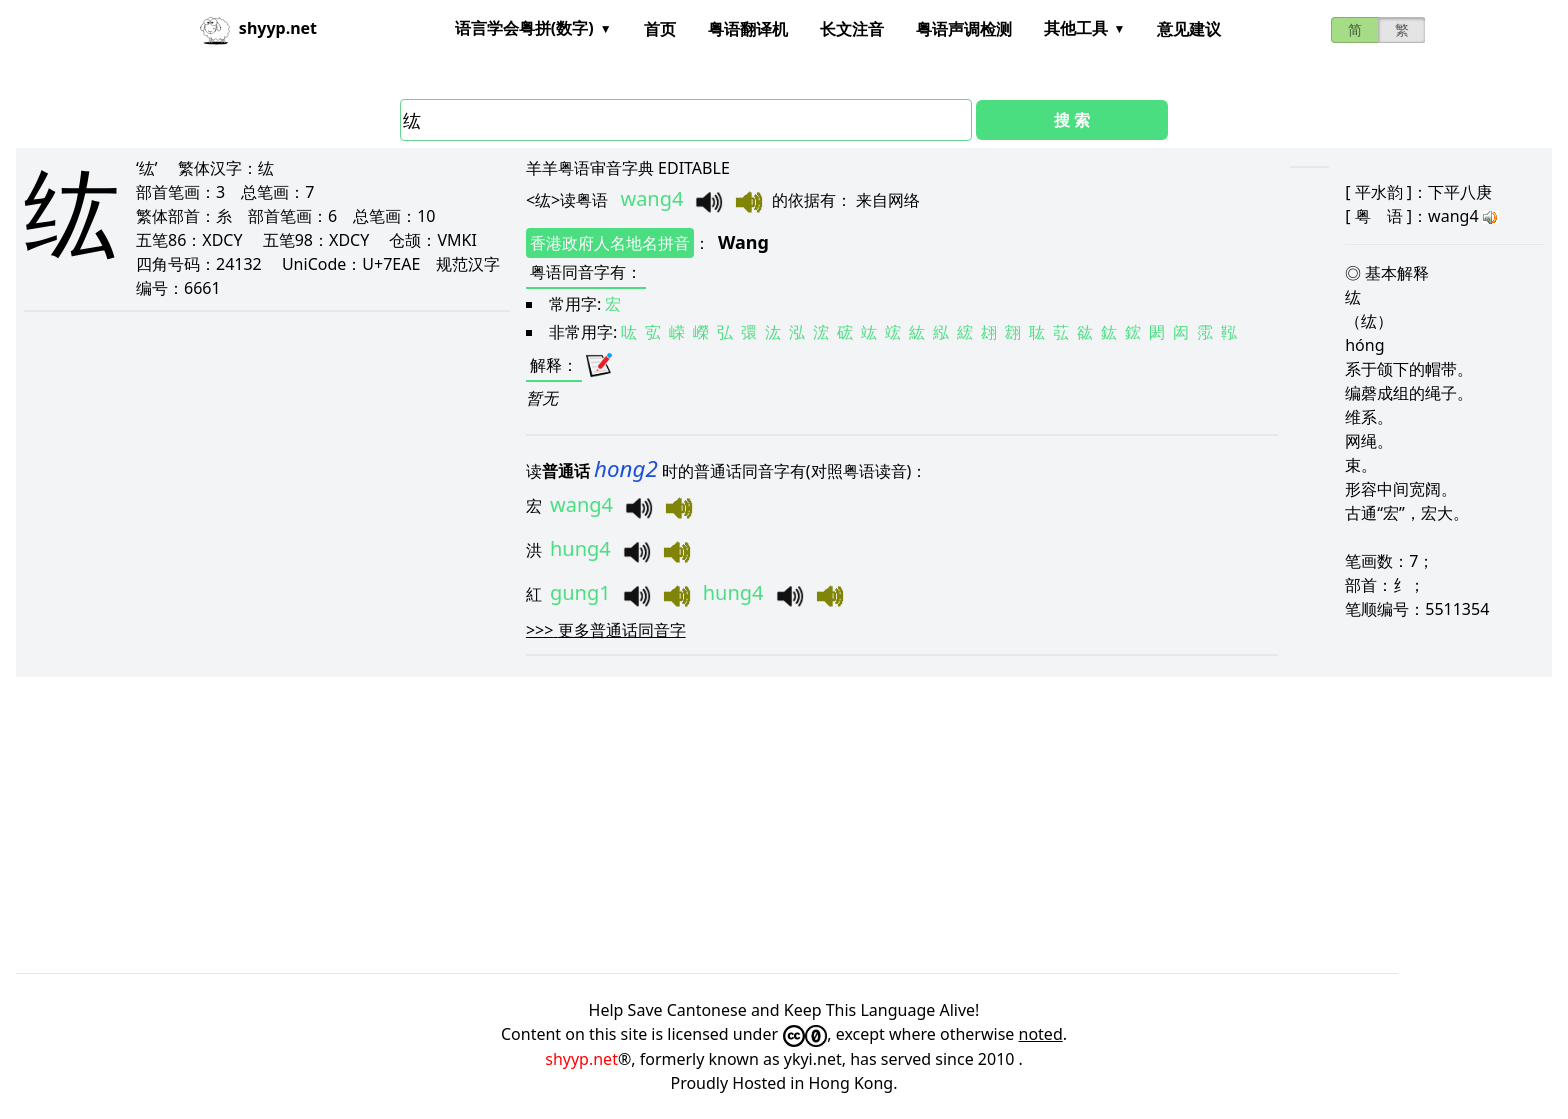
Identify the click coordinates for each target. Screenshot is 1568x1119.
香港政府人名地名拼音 (610, 243)
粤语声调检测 (964, 29)
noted (1041, 1034)
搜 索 (1072, 120)
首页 (660, 29)
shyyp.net (581, 1059)
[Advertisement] (616, 825)
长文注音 (852, 29)
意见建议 (1189, 29)
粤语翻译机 (748, 29)
